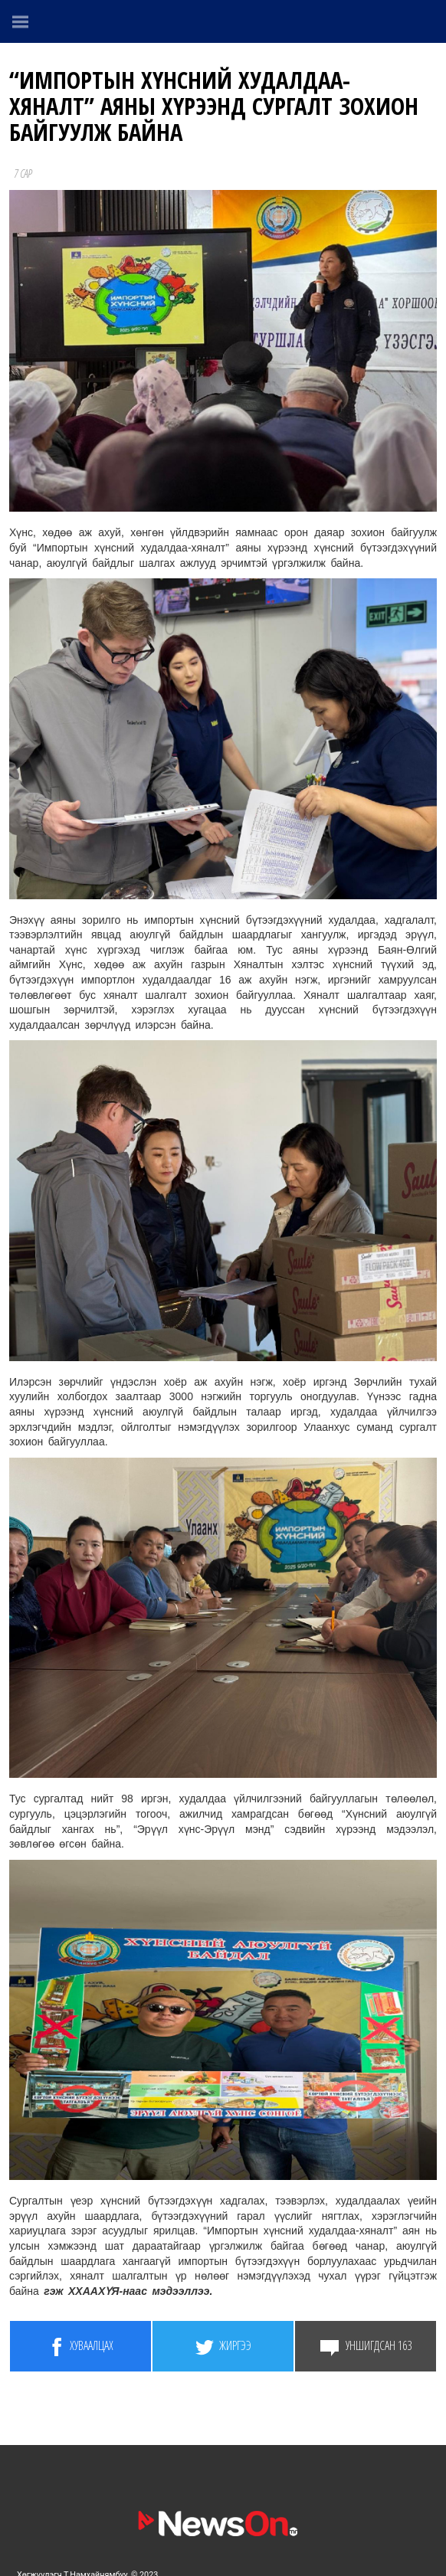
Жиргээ (223, 2346)
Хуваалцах (80, 2346)
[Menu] (21, 21)
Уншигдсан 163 (366, 2346)
